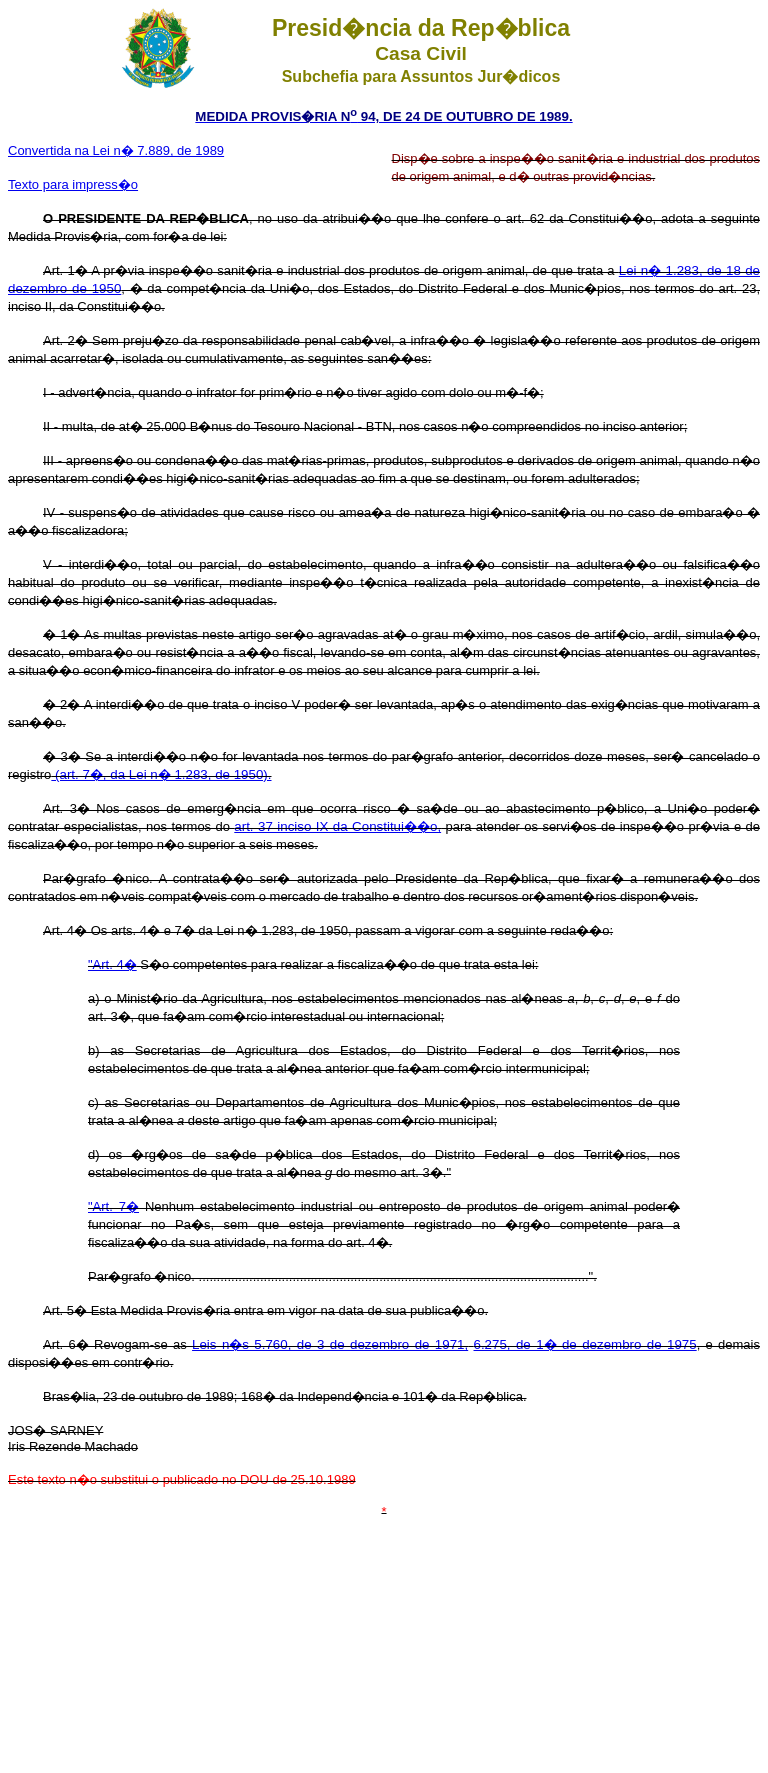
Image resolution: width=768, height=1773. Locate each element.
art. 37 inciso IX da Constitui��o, (337, 826)
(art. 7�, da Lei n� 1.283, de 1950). (161, 774)
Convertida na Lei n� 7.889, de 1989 (116, 150)
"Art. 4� (112, 964)
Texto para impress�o (73, 184)
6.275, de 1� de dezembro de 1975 (585, 1344)
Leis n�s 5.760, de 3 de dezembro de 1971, (330, 1344)
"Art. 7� (113, 1206)
